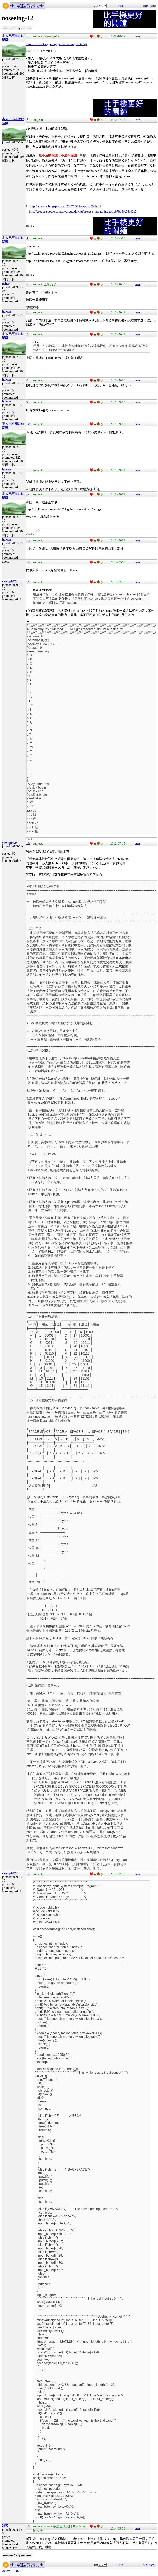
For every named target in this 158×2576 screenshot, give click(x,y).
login (145, 5)
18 (28, 2526)
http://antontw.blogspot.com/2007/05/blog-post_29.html (65, 206)
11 (27, 469)
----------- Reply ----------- (17, 28)
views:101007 (10, 2571)
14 (28, 562)
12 (28, 494)
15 (28, 581)
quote (137, 36)
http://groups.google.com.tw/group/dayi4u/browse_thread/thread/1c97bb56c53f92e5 (83, 211)
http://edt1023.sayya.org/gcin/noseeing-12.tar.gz (56, 44)
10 (28, 423)
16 (28, 843)
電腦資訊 (25, 5)
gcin (40, 5)
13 (28, 540)
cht (13, 5)
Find (120, 5)
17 (28, 1873)
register (152, 5)
